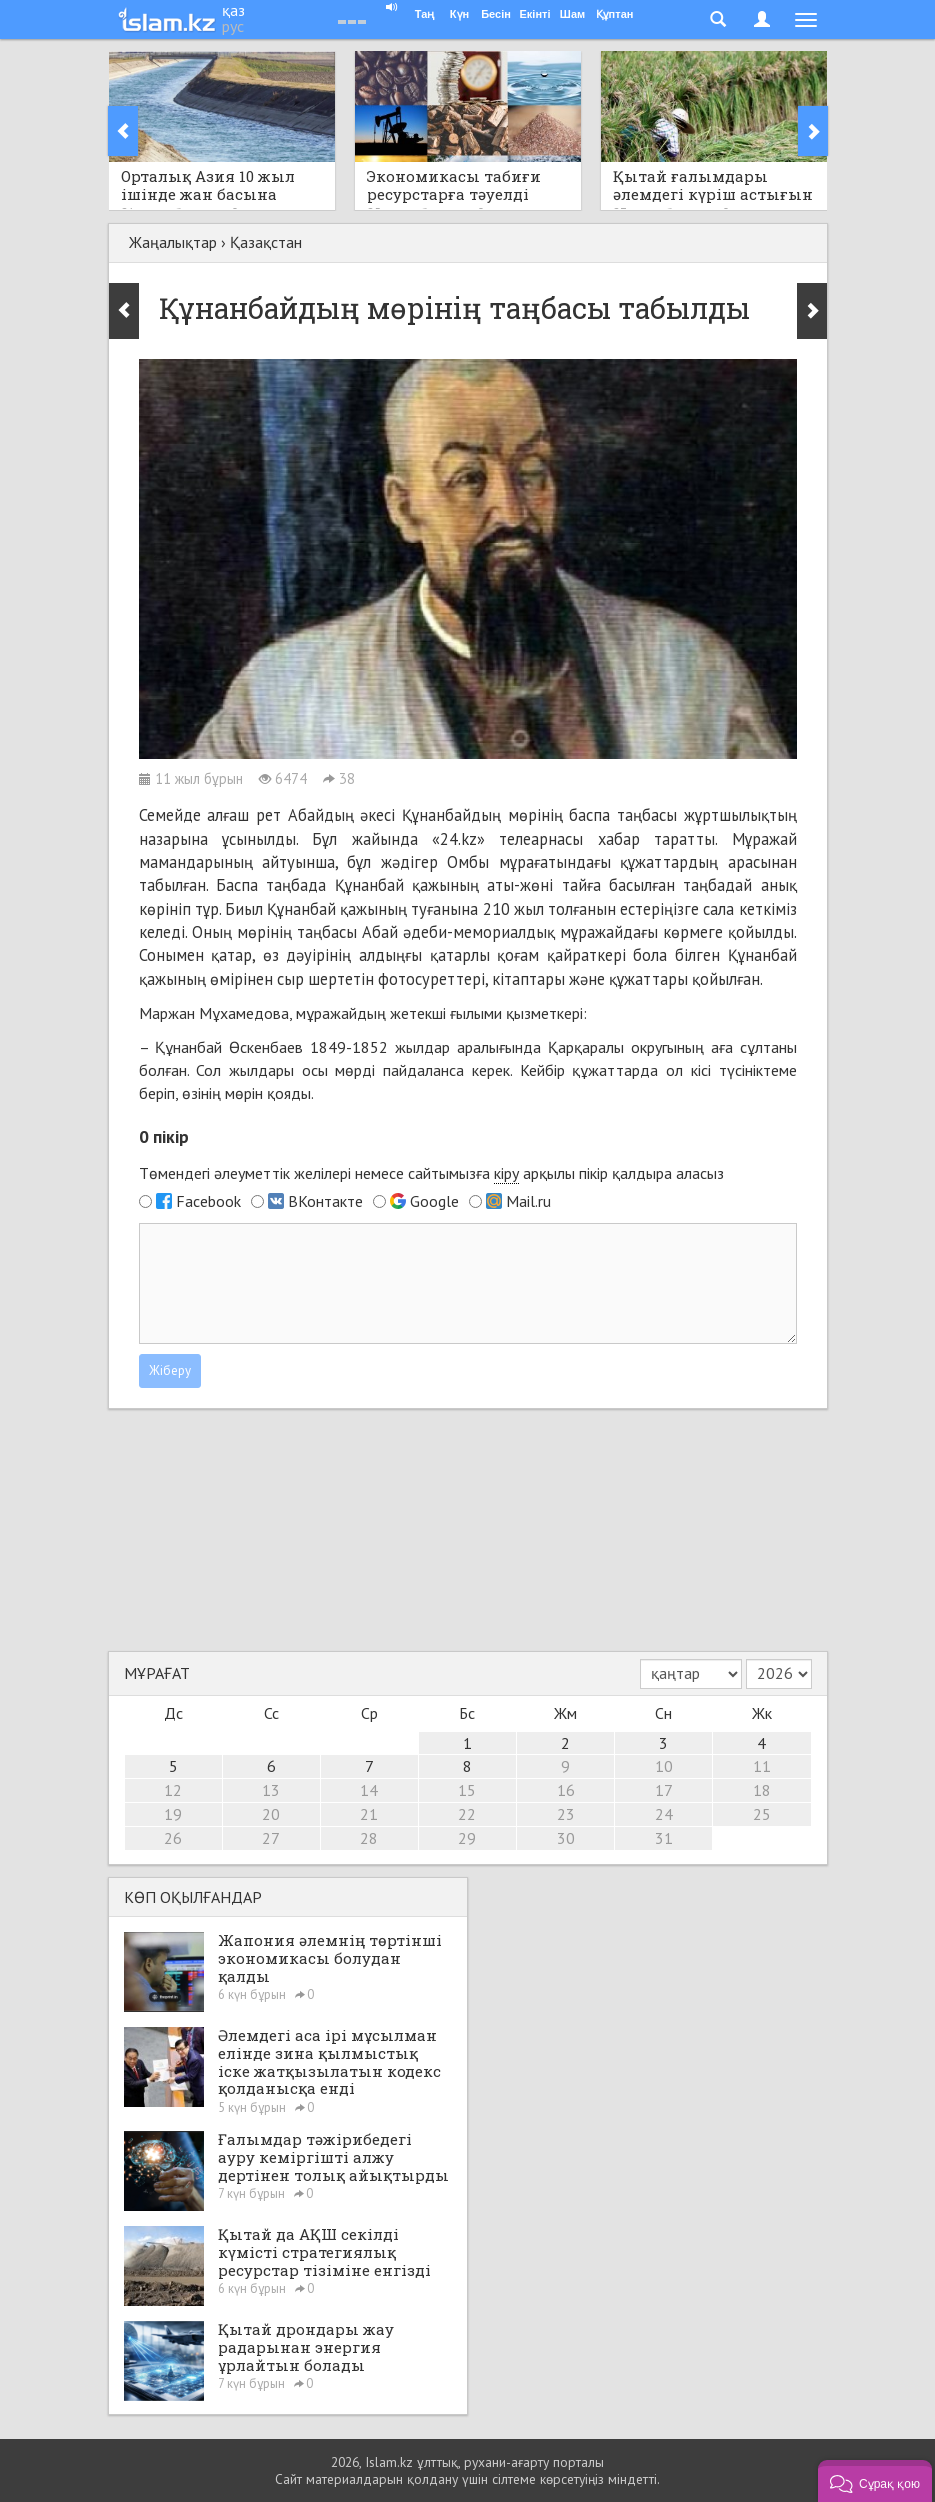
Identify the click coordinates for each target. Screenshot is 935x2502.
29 (467, 1838)
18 (762, 1790)
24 (664, 1814)
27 (271, 1838)
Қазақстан (266, 242)
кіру (506, 1173)
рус (233, 26)
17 (664, 1790)
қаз (233, 10)
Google (434, 1201)
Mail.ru (528, 1201)
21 (369, 1814)
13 (271, 1790)
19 (173, 1814)
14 (369, 1790)
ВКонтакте (325, 1201)
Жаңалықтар (173, 242)
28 (369, 1838)
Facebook (208, 1201)
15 (467, 1790)
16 (566, 1790)
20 (271, 1814)
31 (664, 1838)
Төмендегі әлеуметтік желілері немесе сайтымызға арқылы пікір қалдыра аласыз (431, 1173)
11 (762, 1766)
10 (664, 1766)
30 (566, 1838)
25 (762, 1814)
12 (173, 1790)
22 (467, 1814)
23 (566, 1814)
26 (173, 1838)
